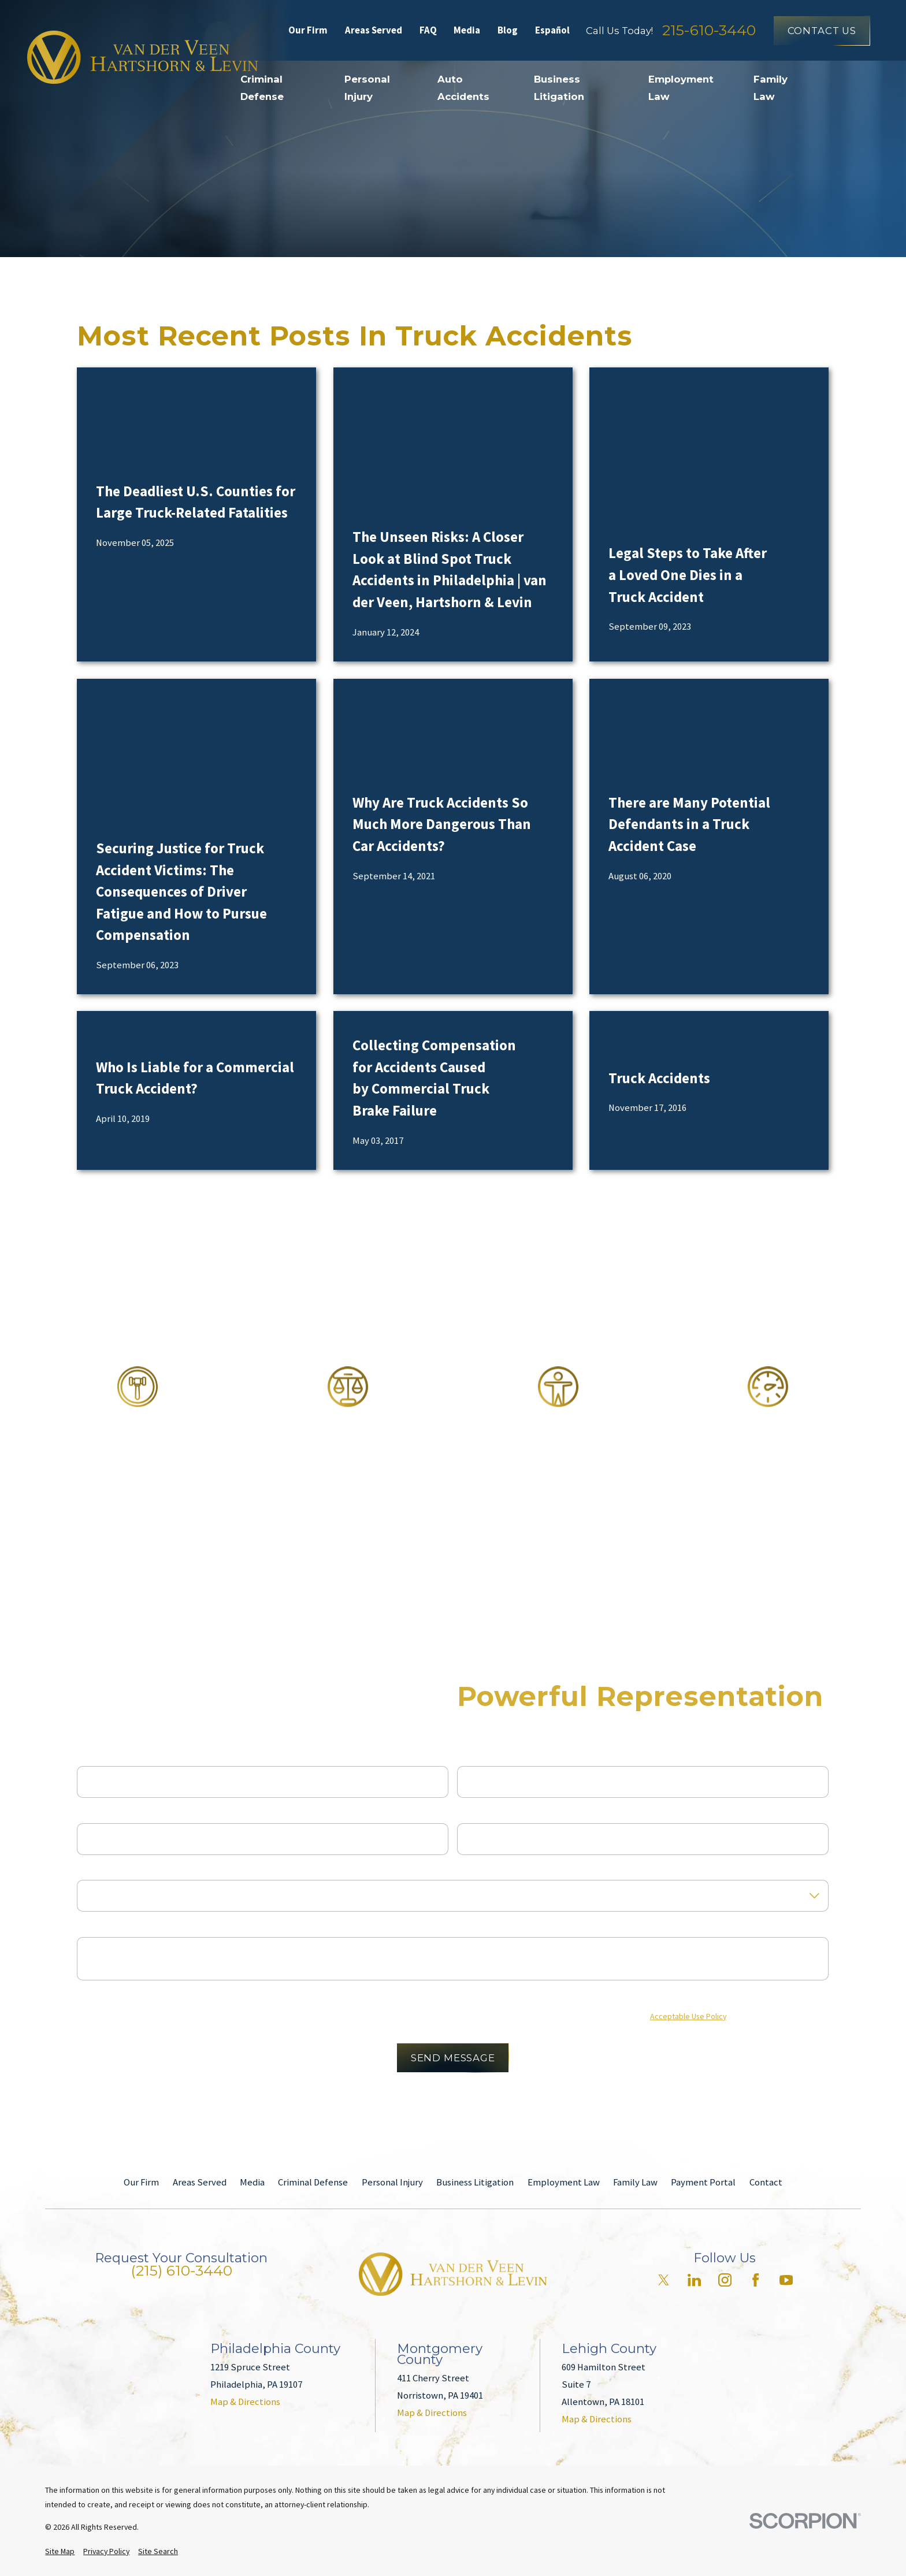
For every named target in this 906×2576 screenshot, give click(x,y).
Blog (507, 30)
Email (468, 1813)
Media (467, 30)
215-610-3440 (709, 30)
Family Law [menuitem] (770, 87)
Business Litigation (475, 2182)
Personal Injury (392, 2182)
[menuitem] (60, 2551)
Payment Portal (703, 2182)
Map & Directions (245, 2402)
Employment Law (564, 2182)
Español (552, 30)
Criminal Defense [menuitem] (262, 87)
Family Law (635, 2182)
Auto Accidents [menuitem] (463, 87)
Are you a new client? (120, 1869)
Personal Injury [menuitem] (367, 87)
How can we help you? (122, 1926)
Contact (765, 2182)
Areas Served (373, 30)
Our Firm (308, 30)
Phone (90, 1813)
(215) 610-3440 (181, 2270)
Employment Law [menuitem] (681, 87)
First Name (99, 1755)
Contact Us (822, 30)
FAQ (428, 30)
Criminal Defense (313, 2182)
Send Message (453, 2058)
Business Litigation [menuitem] (559, 87)
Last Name (478, 1755)
